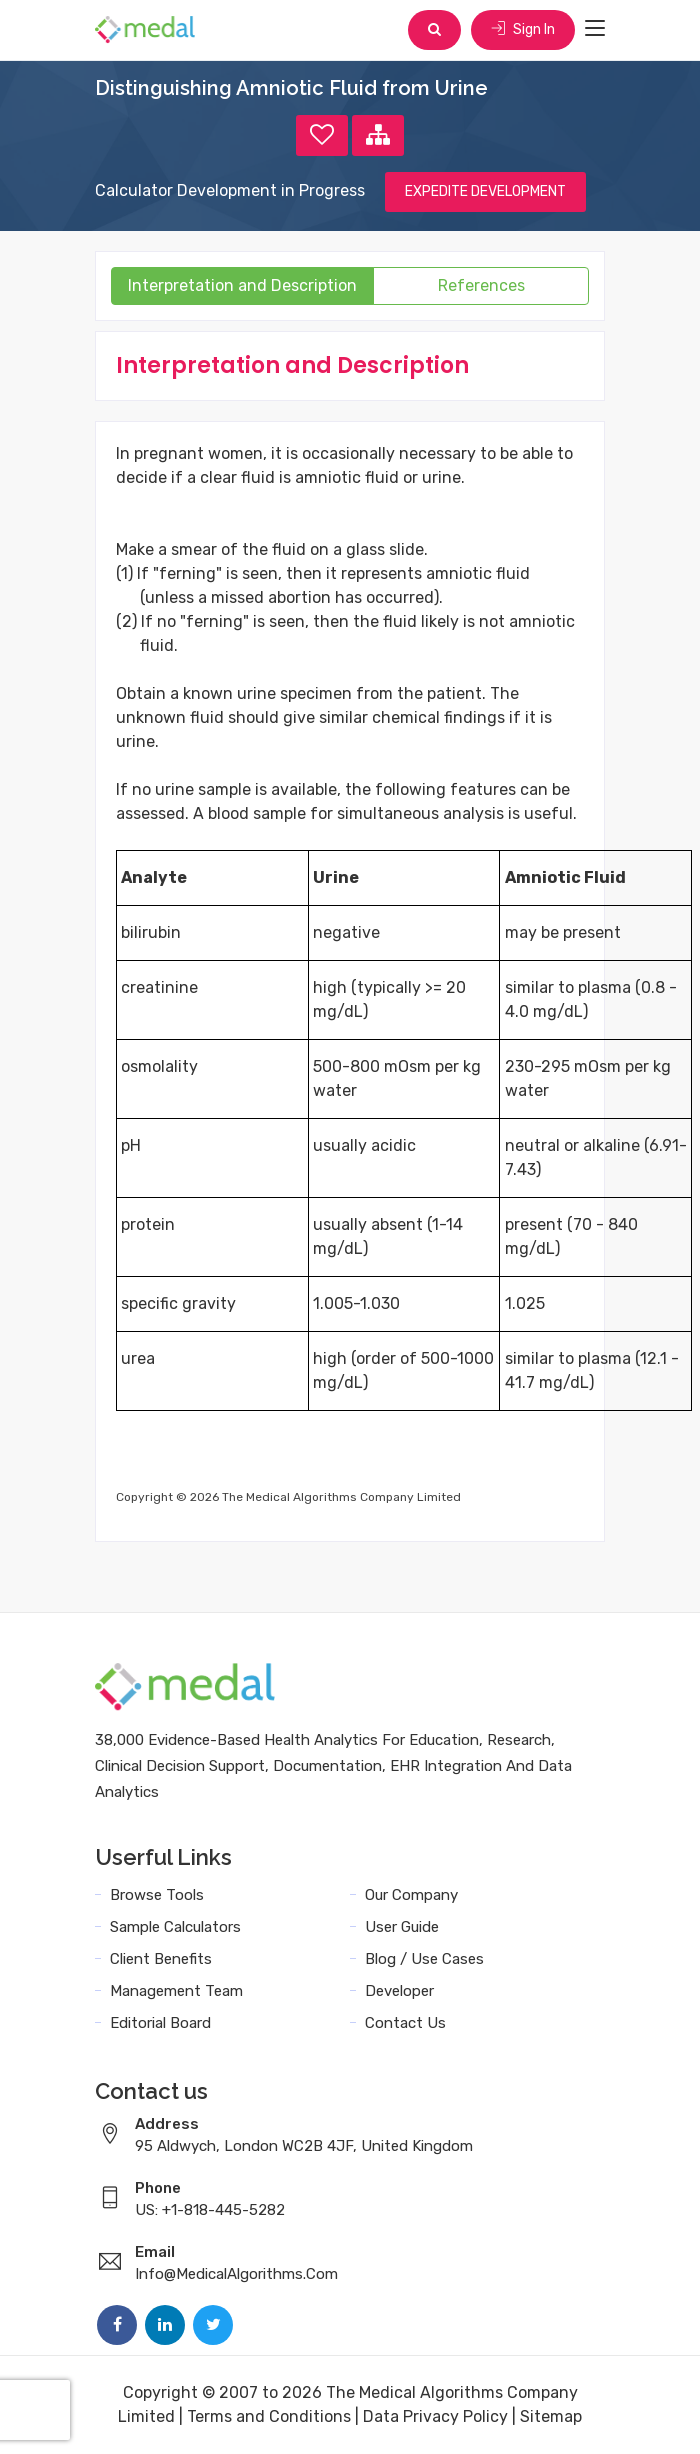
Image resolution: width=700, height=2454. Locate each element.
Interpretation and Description (242, 285)
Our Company (411, 1895)
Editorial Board (160, 2023)
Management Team (176, 1991)
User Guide (402, 1927)
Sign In (523, 29)
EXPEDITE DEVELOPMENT (485, 191)
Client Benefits (161, 1959)
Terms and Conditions (269, 2416)
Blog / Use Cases (424, 1959)
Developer (399, 1991)
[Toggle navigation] (595, 29)
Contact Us (405, 2023)
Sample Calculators (175, 1927)
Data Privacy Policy (435, 2416)
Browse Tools (157, 1895)
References (481, 285)
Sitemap (551, 2416)
